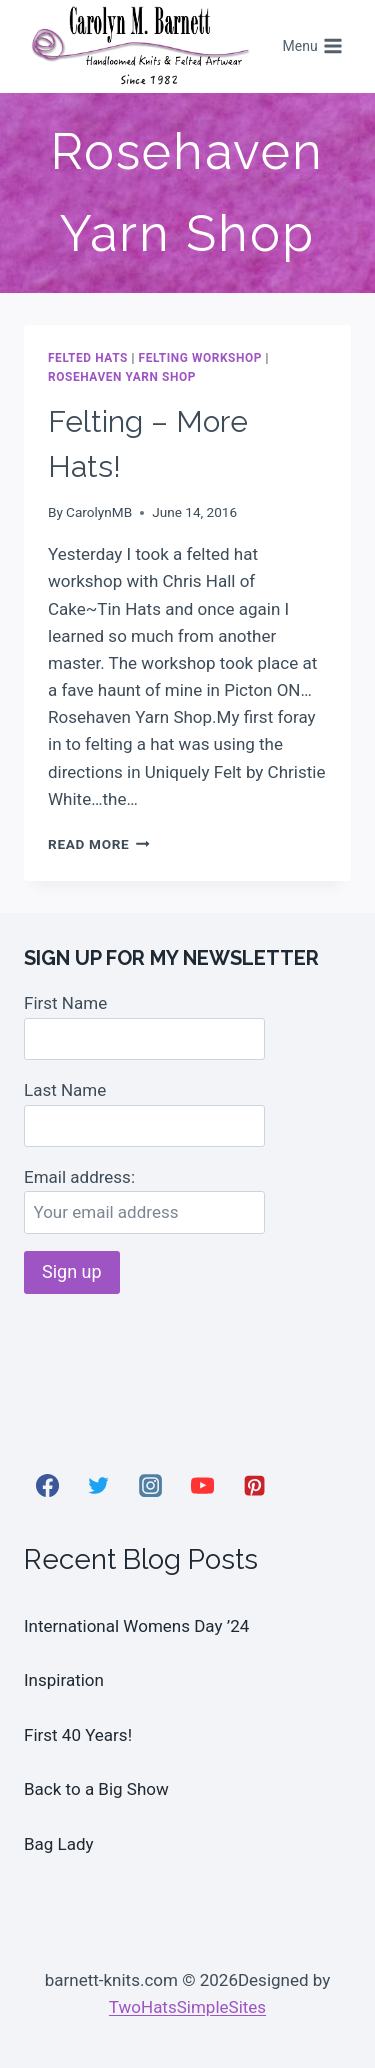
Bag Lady (59, 1844)
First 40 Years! (78, 1735)
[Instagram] (151, 1485)
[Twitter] (99, 1485)
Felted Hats (88, 358)
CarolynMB (99, 512)
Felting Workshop (201, 358)
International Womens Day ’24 (136, 1626)
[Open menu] (312, 47)
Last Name (65, 1090)
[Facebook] (47, 1485)
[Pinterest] (254, 1485)
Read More (99, 844)
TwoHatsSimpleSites (187, 2007)
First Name (65, 1003)
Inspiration (64, 1680)
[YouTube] (202, 1485)
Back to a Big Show (96, 1789)
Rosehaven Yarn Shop (122, 377)
